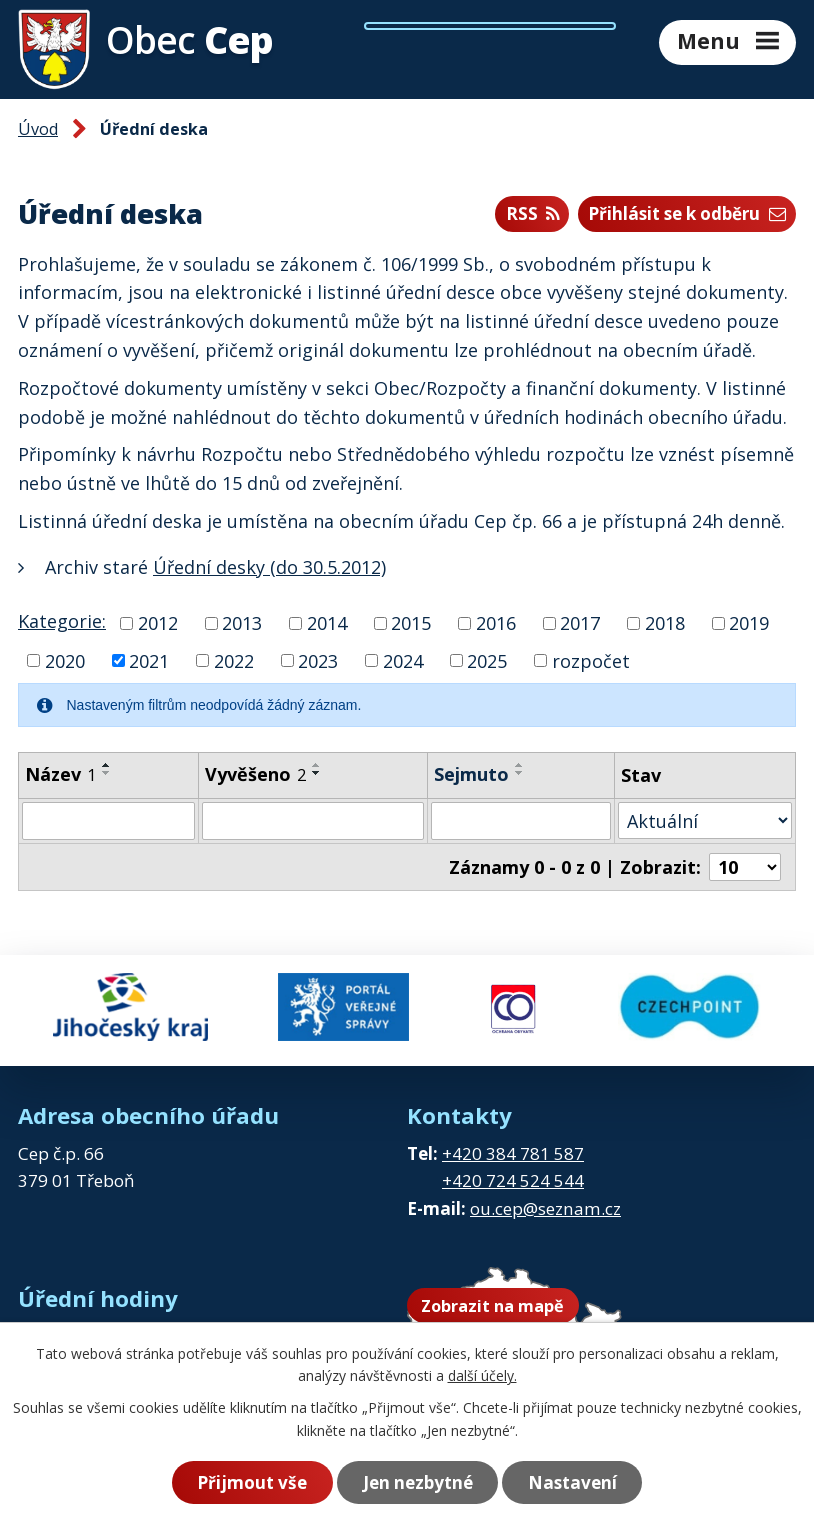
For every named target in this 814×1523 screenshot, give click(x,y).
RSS (533, 213)
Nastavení (572, 1482)
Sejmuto (471, 774)
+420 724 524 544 (513, 1180)
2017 (580, 623)
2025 (487, 660)
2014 (327, 623)
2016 (496, 623)
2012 (158, 623)
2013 (242, 623)
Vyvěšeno (255, 774)
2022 (234, 660)
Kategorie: (62, 621)
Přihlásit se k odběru (687, 213)
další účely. (482, 1375)
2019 (749, 623)
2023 (318, 660)
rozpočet (591, 660)
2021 (149, 660)
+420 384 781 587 (513, 1153)
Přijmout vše (252, 1482)
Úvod (38, 129)
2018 (665, 623)
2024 (403, 660)
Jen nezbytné (418, 1482)
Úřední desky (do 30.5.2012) (269, 567)
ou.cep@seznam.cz (545, 1208)
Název (60, 774)
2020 (65, 660)
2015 (411, 623)
